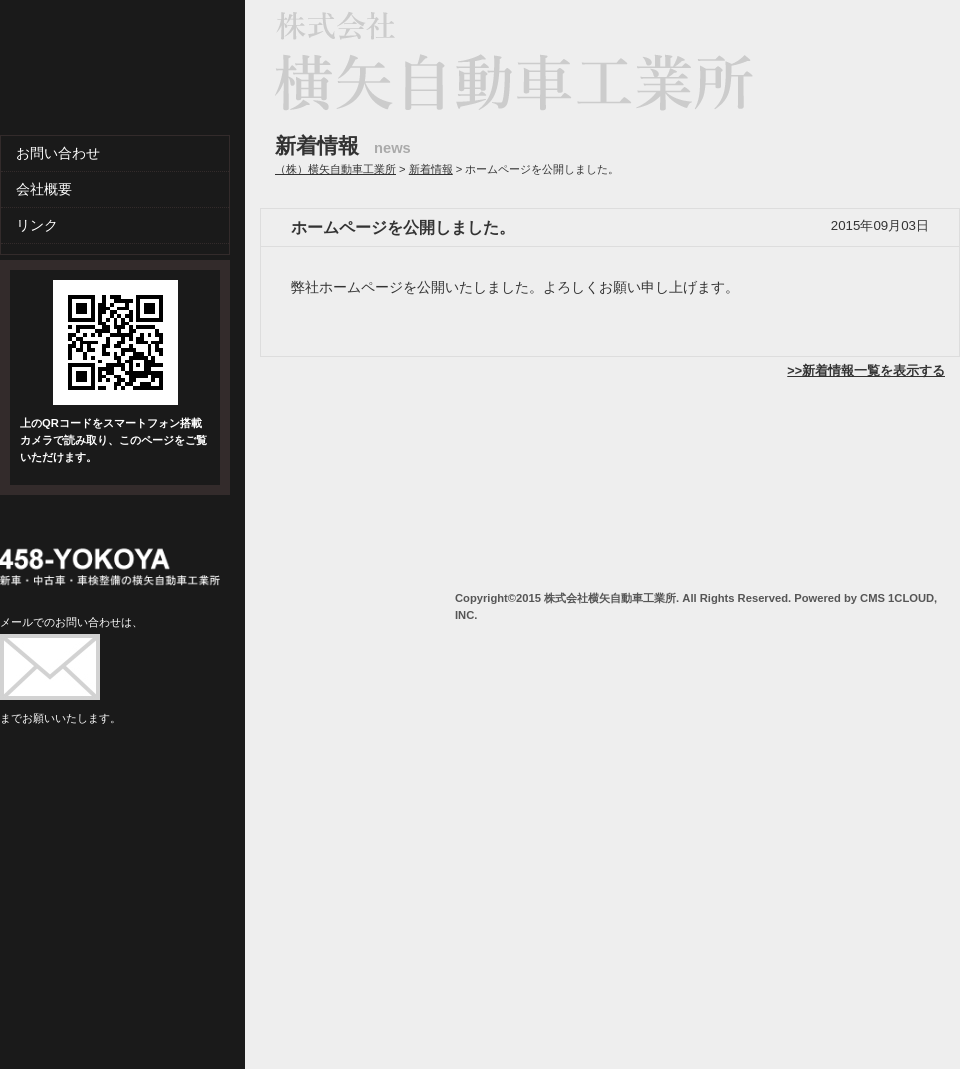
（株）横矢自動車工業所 (335, 169)
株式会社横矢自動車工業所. (611, 598)
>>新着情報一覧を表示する (866, 371)
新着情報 (431, 169)
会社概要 (44, 189)
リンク (37, 225)
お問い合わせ (58, 153)
